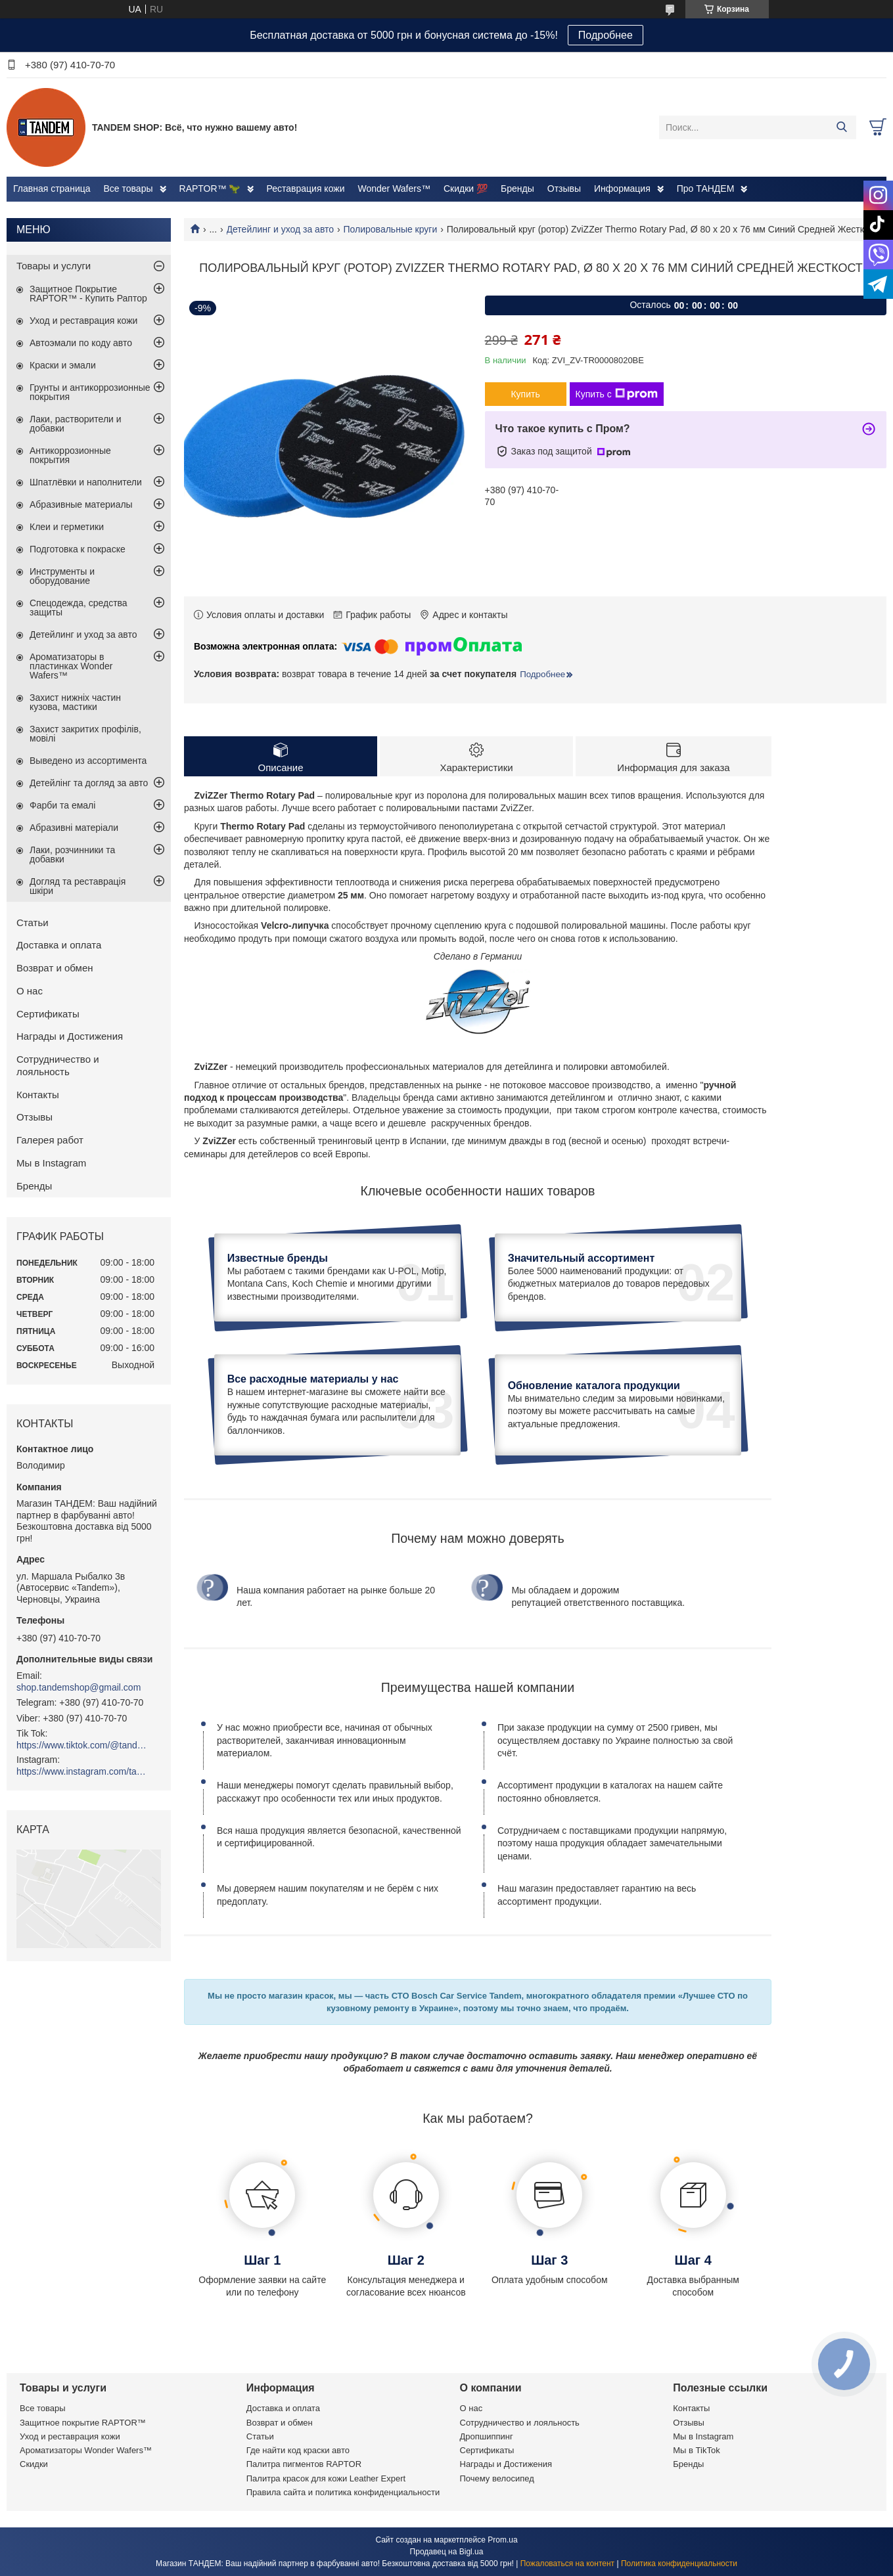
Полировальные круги (391, 229)
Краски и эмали (63, 365)
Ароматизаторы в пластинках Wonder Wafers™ (71, 666)
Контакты (37, 1094)
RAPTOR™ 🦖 (209, 188)
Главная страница (52, 188)
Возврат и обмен (54, 967)
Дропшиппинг (486, 2436)
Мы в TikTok (696, 2450)
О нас (29, 990)
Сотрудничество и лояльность (57, 1065)
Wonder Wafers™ (393, 188)
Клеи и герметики (67, 527)
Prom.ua (502, 2539)
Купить (525, 394)
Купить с (617, 394)
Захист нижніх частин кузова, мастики (75, 702)
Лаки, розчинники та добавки (72, 854)
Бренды (517, 188)
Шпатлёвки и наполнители (86, 482)
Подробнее (605, 35)
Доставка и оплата (58, 944)
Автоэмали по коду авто (81, 343)
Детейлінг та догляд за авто (89, 783)
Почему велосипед (497, 2478)
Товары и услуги (53, 265)
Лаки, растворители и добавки (76, 423)
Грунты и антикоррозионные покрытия (90, 392)
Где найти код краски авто (298, 2450)
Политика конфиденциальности (679, 2563)
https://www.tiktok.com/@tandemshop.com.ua (82, 1745)
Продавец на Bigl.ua (447, 2551)
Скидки (34, 2464)
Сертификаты (48, 1013)
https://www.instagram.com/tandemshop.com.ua (82, 1771)
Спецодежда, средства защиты (78, 607)
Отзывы (564, 188)
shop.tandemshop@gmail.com (78, 1687)
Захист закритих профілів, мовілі (85, 734)
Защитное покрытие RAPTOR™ (83, 2423)
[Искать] (841, 127)
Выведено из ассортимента (88, 760)
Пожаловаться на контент (567, 2563)
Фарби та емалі (62, 805)
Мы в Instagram (51, 1162)
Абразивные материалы (81, 504)
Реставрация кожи (306, 188)
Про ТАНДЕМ (706, 188)
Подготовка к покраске (78, 549)
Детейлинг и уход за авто (280, 229)
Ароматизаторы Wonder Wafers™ (86, 2450)
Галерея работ (49, 1139)
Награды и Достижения (69, 1036)
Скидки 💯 (466, 188)
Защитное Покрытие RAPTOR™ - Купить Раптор (88, 293)
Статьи (32, 922)
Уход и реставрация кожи (83, 320)
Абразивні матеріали (74, 827)
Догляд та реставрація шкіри (78, 886)
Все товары (128, 188)
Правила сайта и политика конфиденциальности (343, 2492)
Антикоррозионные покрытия (70, 455)
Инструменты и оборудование (62, 576)
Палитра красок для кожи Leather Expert (325, 2478)
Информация (622, 188)
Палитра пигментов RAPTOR (303, 2464)
